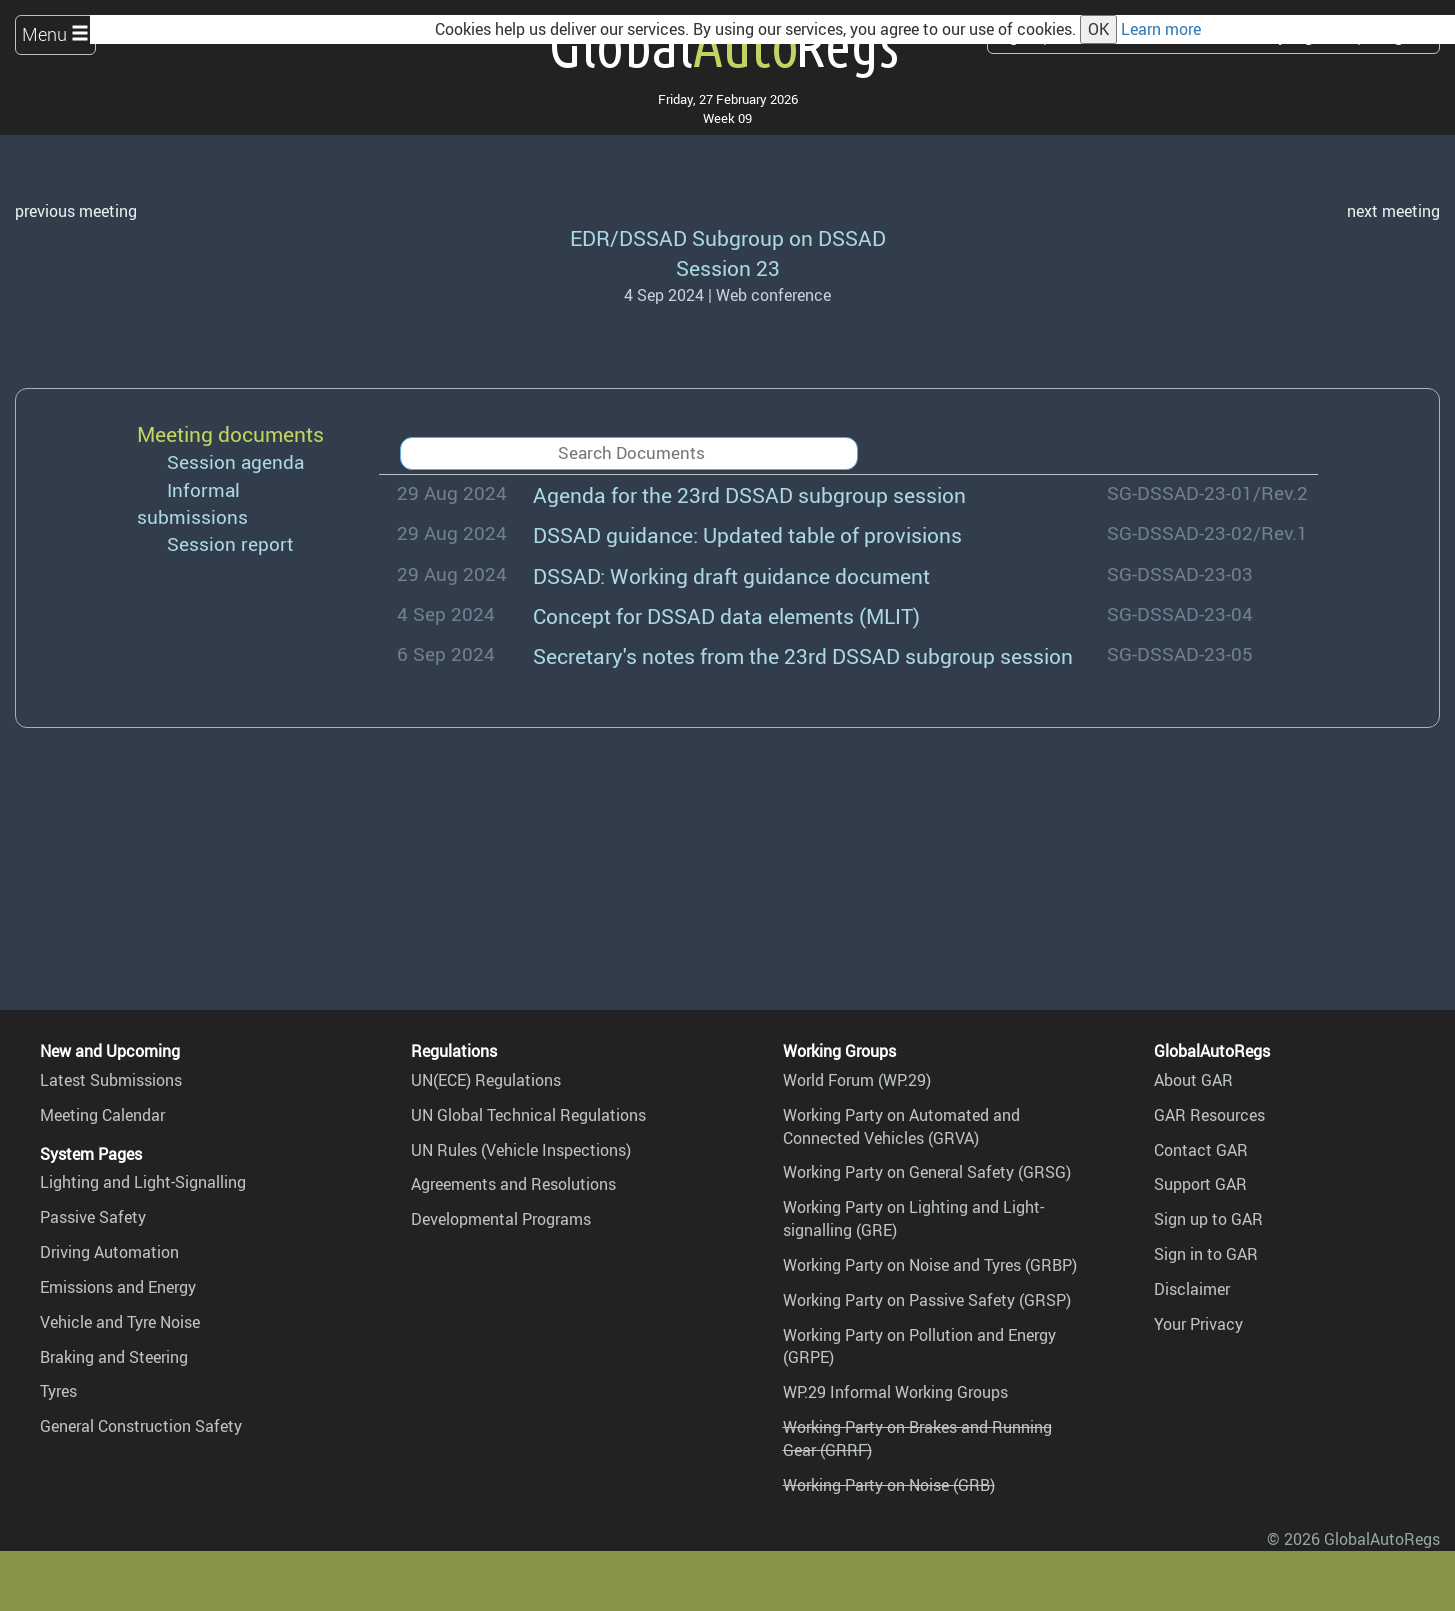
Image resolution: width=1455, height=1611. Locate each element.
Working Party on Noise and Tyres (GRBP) (930, 1265)
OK (1098, 29)
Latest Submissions (111, 1080)
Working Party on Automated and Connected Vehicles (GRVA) (901, 1126)
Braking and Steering (114, 1357)
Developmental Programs (501, 1219)
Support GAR (1200, 1184)
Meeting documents (230, 433)
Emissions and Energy (118, 1287)
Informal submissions (192, 503)
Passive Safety (93, 1217)
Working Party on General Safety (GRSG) (927, 1172)
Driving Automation (109, 1252)
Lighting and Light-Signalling (143, 1182)
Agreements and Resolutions (513, 1184)
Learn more (1161, 29)
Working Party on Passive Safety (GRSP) (927, 1300)
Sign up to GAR (1208, 1219)
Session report (230, 544)
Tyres (58, 1391)
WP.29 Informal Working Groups (895, 1392)
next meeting (1393, 211)
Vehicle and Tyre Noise (120, 1322)
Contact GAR (1201, 1150)
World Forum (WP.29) (857, 1080)
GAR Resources (1209, 1115)
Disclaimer (1192, 1289)
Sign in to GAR (1206, 1254)
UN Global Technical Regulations (528, 1115)
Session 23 (728, 267)
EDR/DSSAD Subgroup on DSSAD (728, 237)
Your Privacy (1198, 1324)
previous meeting (76, 211)
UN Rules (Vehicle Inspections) (521, 1150)
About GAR (1193, 1080)
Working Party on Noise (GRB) (889, 1485)
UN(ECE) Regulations (486, 1080)
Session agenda (235, 462)
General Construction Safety (141, 1426)
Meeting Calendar (102, 1115)
